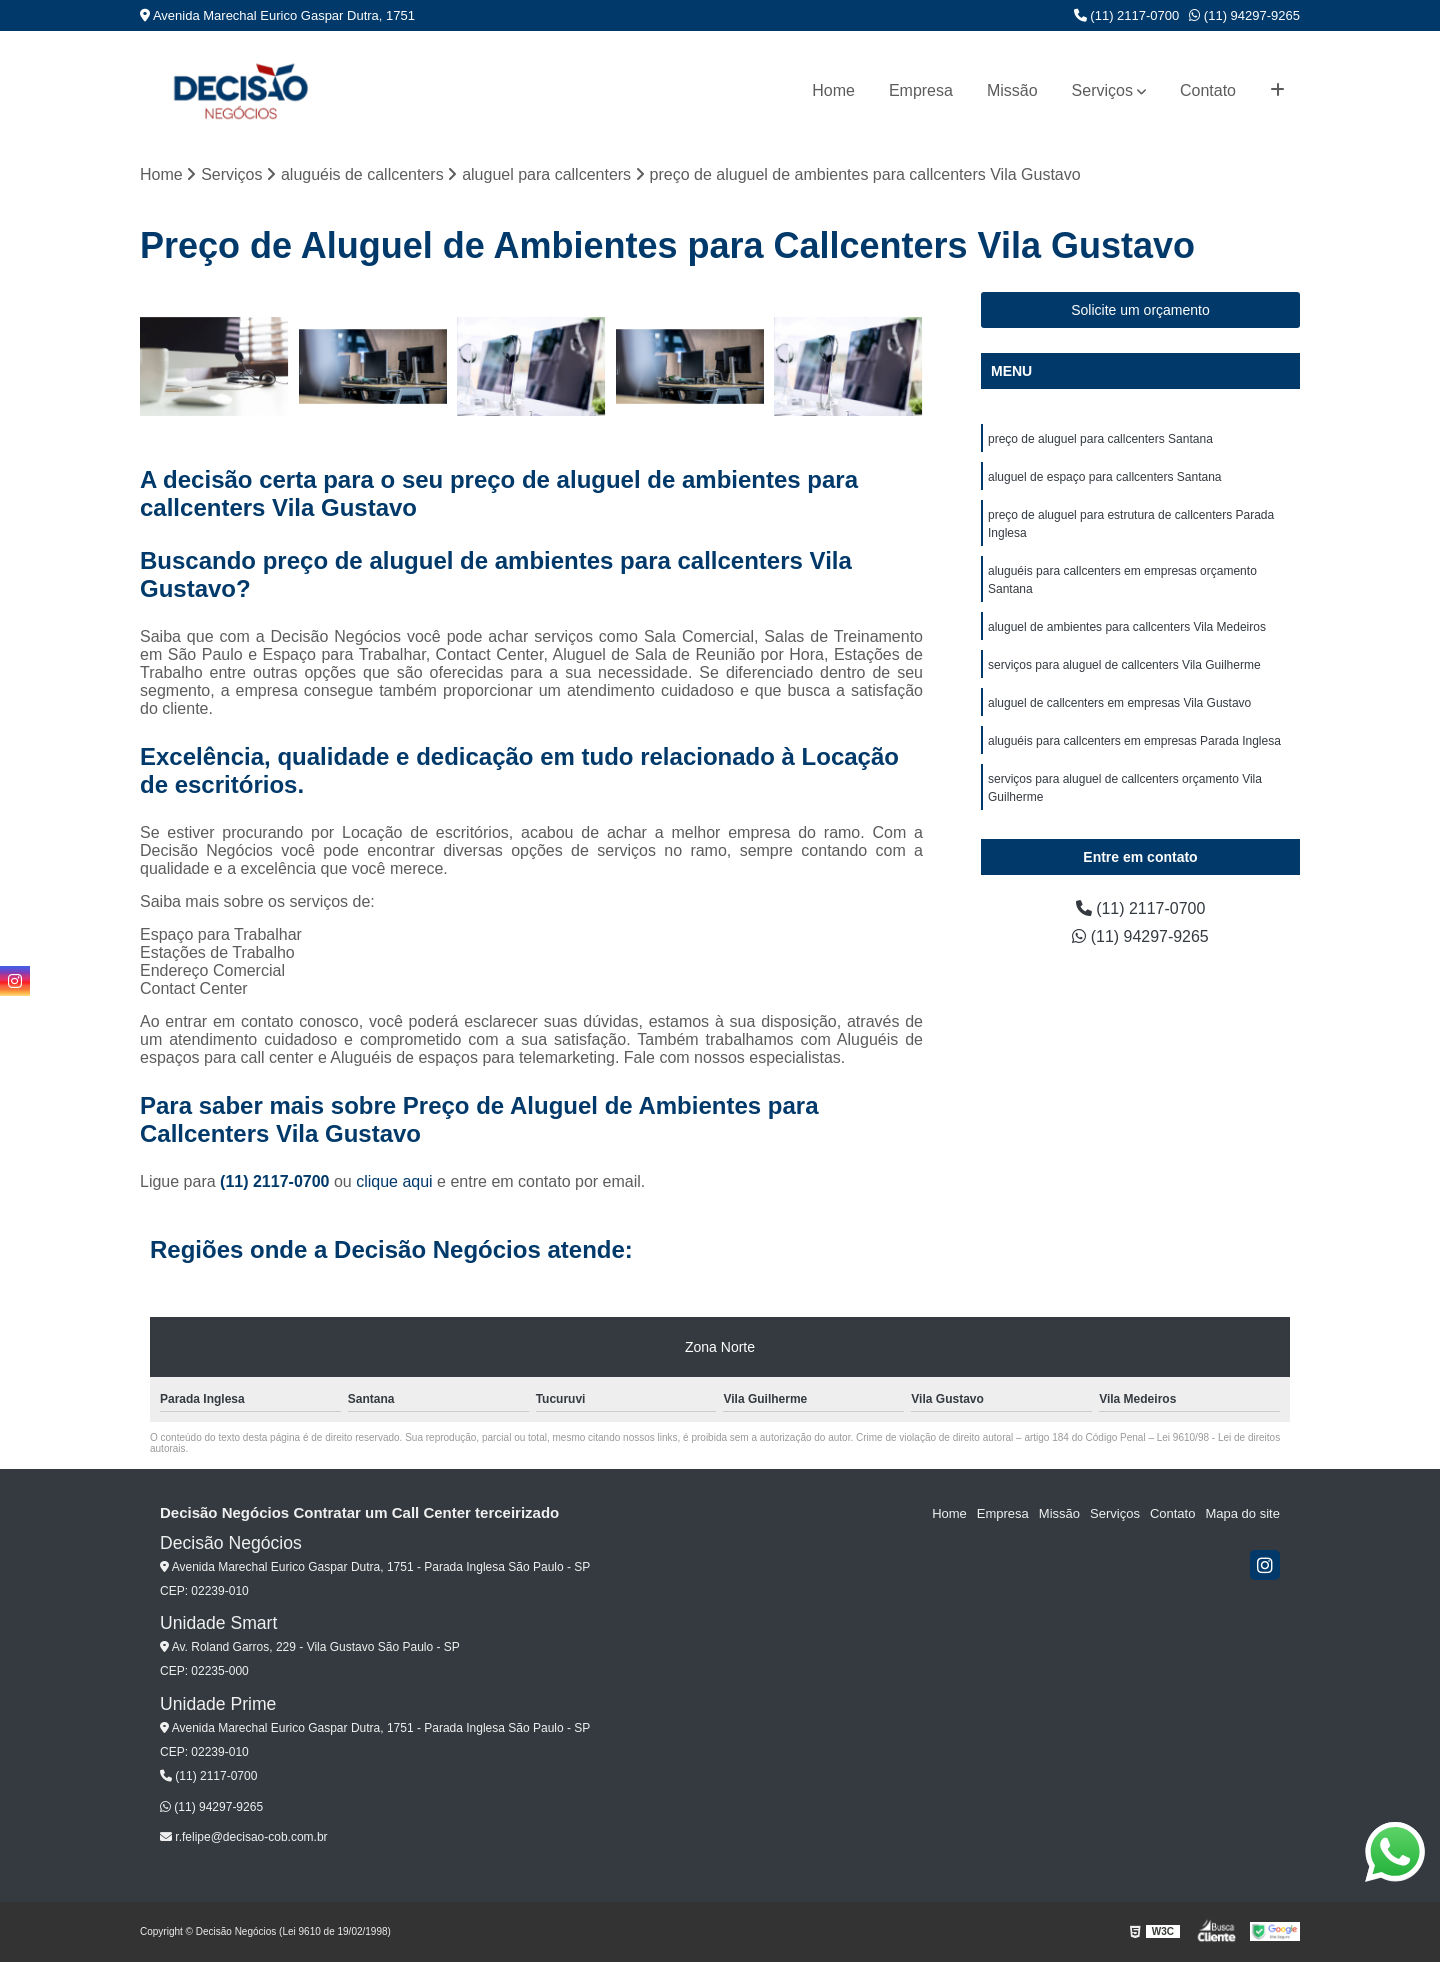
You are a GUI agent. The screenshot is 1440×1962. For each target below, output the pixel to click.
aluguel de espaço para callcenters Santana (1105, 477)
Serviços (1102, 90)
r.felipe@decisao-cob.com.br (244, 1837)
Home (833, 90)
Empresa (921, 90)
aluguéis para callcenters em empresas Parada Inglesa (1134, 741)
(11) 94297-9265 (1244, 15)
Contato (1208, 90)
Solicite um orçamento (1140, 310)
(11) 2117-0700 (1127, 15)
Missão (1012, 90)
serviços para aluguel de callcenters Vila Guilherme (1124, 665)
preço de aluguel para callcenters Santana (1100, 439)
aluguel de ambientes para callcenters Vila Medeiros (1127, 627)
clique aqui (394, 1181)
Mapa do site (1242, 1513)
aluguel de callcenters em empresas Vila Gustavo (1119, 703)
